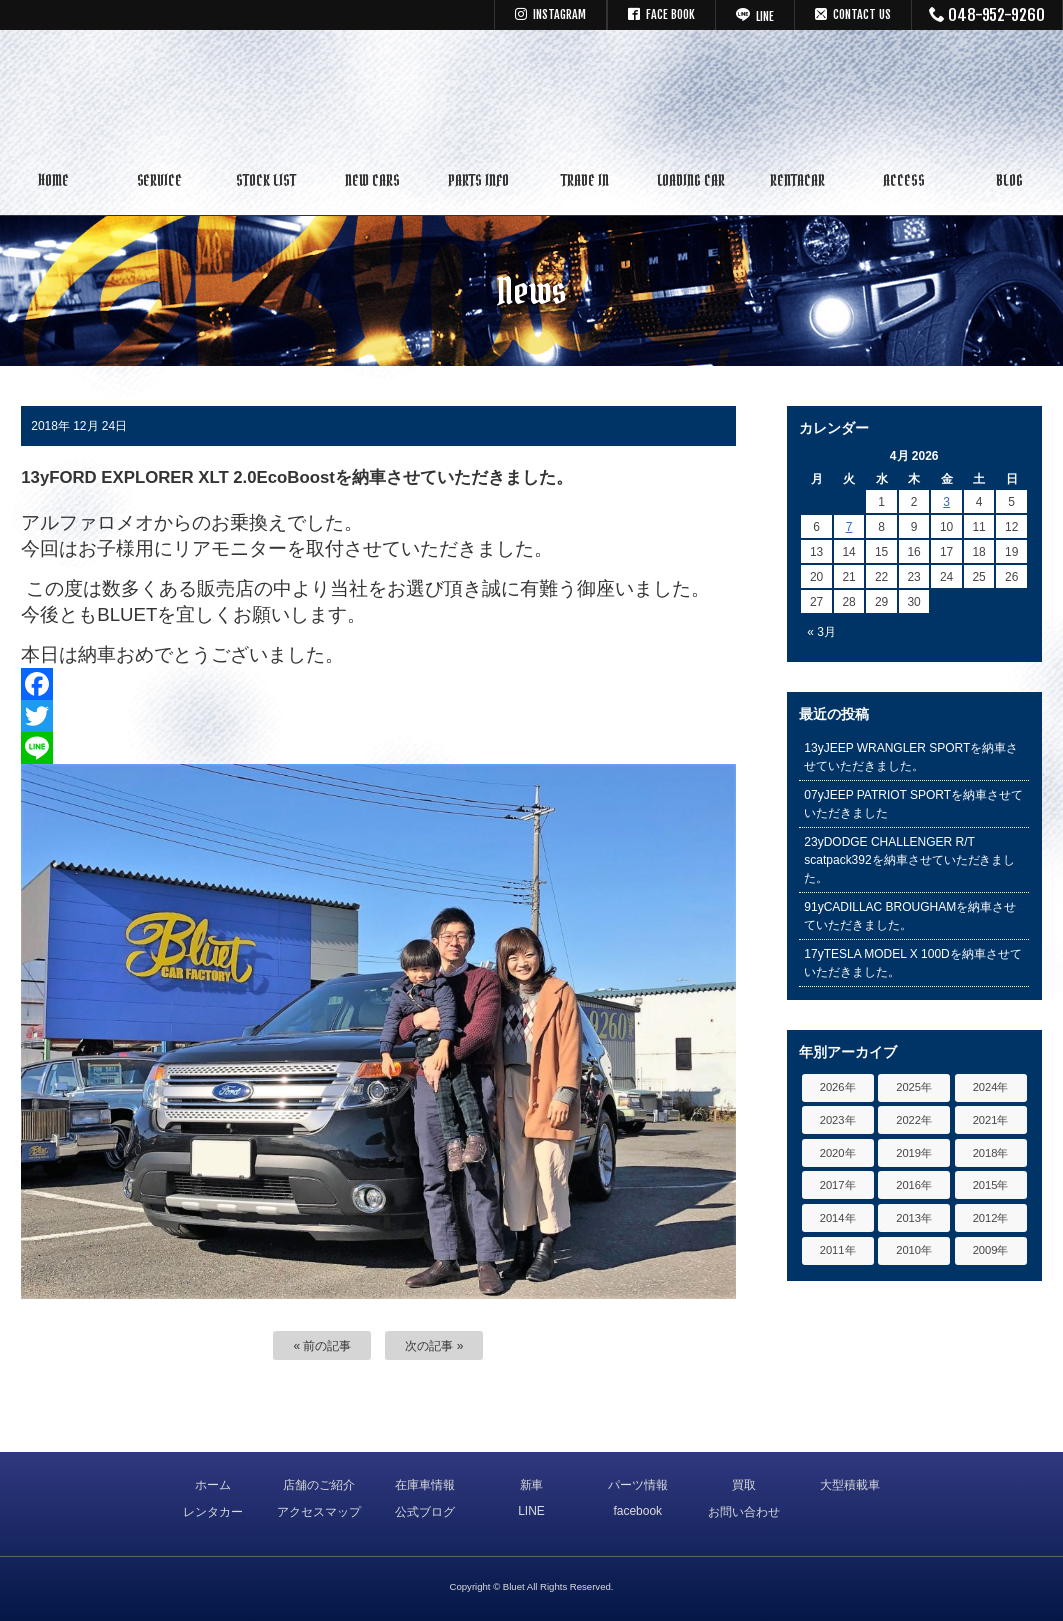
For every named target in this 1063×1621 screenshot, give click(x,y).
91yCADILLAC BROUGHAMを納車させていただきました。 (910, 916)
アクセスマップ (319, 1512)
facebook (637, 1511)
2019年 (914, 1153)
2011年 (838, 1250)
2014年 (838, 1218)
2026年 (838, 1087)
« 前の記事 (322, 1346)
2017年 (838, 1185)
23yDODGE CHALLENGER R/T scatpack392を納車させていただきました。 (909, 860)
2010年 (914, 1250)
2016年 (914, 1185)
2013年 (914, 1218)
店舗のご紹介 (319, 1485)
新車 (532, 1485)
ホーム (213, 1485)
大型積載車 (850, 1485)
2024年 (991, 1087)
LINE (531, 1511)
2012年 (991, 1218)
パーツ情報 (638, 1485)
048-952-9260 (987, 15)
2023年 (838, 1120)
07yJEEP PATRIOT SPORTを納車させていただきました (913, 804)
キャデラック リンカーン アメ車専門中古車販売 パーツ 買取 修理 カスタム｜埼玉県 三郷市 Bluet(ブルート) (532, 95)
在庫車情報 (425, 1485)
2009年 (991, 1250)
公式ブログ (425, 1512)
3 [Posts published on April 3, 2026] (946, 502)
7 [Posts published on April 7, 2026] (849, 527)
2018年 (991, 1153)
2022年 (914, 1120)
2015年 (991, 1185)
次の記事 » (434, 1346)
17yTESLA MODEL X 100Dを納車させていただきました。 (912, 963)
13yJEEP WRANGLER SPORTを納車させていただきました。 (911, 757)
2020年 (838, 1153)
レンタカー (213, 1512)
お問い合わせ (744, 1512)
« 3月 (821, 632)
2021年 (991, 1120)
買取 (744, 1485)
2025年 (914, 1087)
